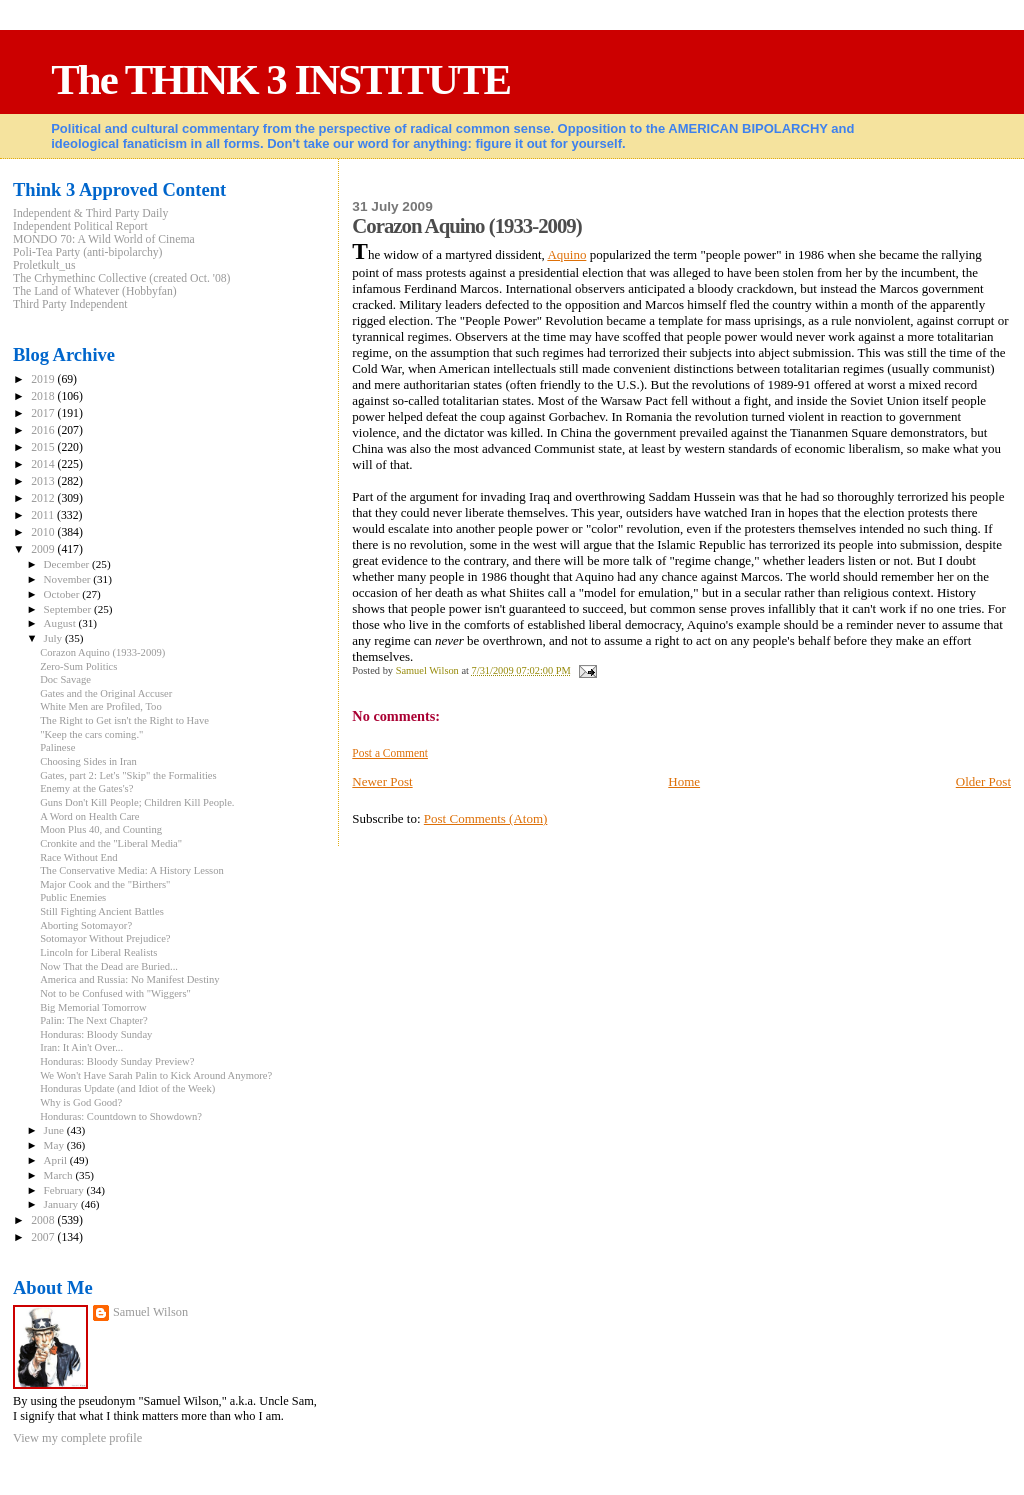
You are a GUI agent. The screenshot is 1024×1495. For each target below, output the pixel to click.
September (69, 609)
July (54, 638)
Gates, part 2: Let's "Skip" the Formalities (128, 775)
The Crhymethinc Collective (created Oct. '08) (122, 278)
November (69, 579)
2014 (44, 464)
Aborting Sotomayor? (86, 925)
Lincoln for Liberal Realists (98, 952)
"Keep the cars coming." (91, 734)
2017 (44, 413)
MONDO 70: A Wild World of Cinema (104, 239)
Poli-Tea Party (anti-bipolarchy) (88, 252)
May (55, 1145)
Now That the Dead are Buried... (109, 966)
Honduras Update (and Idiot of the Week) (127, 1088)
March (60, 1175)
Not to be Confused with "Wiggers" (115, 993)
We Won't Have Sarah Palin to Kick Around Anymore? (156, 1075)
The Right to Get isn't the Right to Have (124, 720)
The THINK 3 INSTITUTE (280, 79)
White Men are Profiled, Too (101, 706)
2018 (44, 396)
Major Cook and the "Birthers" (105, 884)
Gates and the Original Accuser (106, 693)
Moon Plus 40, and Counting (101, 829)
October (63, 594)
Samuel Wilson (150, 1312)
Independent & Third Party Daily (90, 213)
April (57, 1160)
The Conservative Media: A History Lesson (132, 870)
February (65, 1190)
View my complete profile (77, 1438)
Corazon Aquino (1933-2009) (102, 652)
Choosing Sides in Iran (88, 761)
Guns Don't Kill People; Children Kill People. (137, 802)
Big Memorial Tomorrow (93, 1007)
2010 (44, 532)
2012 (44, 498)
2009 (44, 549)
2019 (44, 379)
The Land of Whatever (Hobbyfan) (95, 291)
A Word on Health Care (89, 816)
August (61, 623)
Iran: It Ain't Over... (81, 1047)
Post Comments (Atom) (486, 818)
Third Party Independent (70, 304)
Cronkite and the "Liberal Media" (111, 843)
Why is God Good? (81, 1102)
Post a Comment (390, 753)
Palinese (57, 747)
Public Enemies (73, 897)
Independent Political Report (80, 226)
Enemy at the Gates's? (86, 788)
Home (684, 781)
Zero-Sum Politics (78, 666)
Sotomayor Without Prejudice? (105, 938)
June (55, 1130)
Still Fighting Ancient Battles (102, 911)
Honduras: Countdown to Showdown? (121, 1116)
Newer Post (382, 781)
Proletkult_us (44, 265)
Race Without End (79, 857)
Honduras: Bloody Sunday (96, 1034)
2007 (44, 1237)
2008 (44, 1220)
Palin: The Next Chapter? (94, 1020)
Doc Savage (65, 679)
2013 (44, 481)
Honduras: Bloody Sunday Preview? (117, 1061)
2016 (44, 430)
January (62, 1204)
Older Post (983, 781)
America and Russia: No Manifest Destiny (130, 979)
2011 (44, 515)
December (68, 564)
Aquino (566, 254)
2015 (44, 447)
